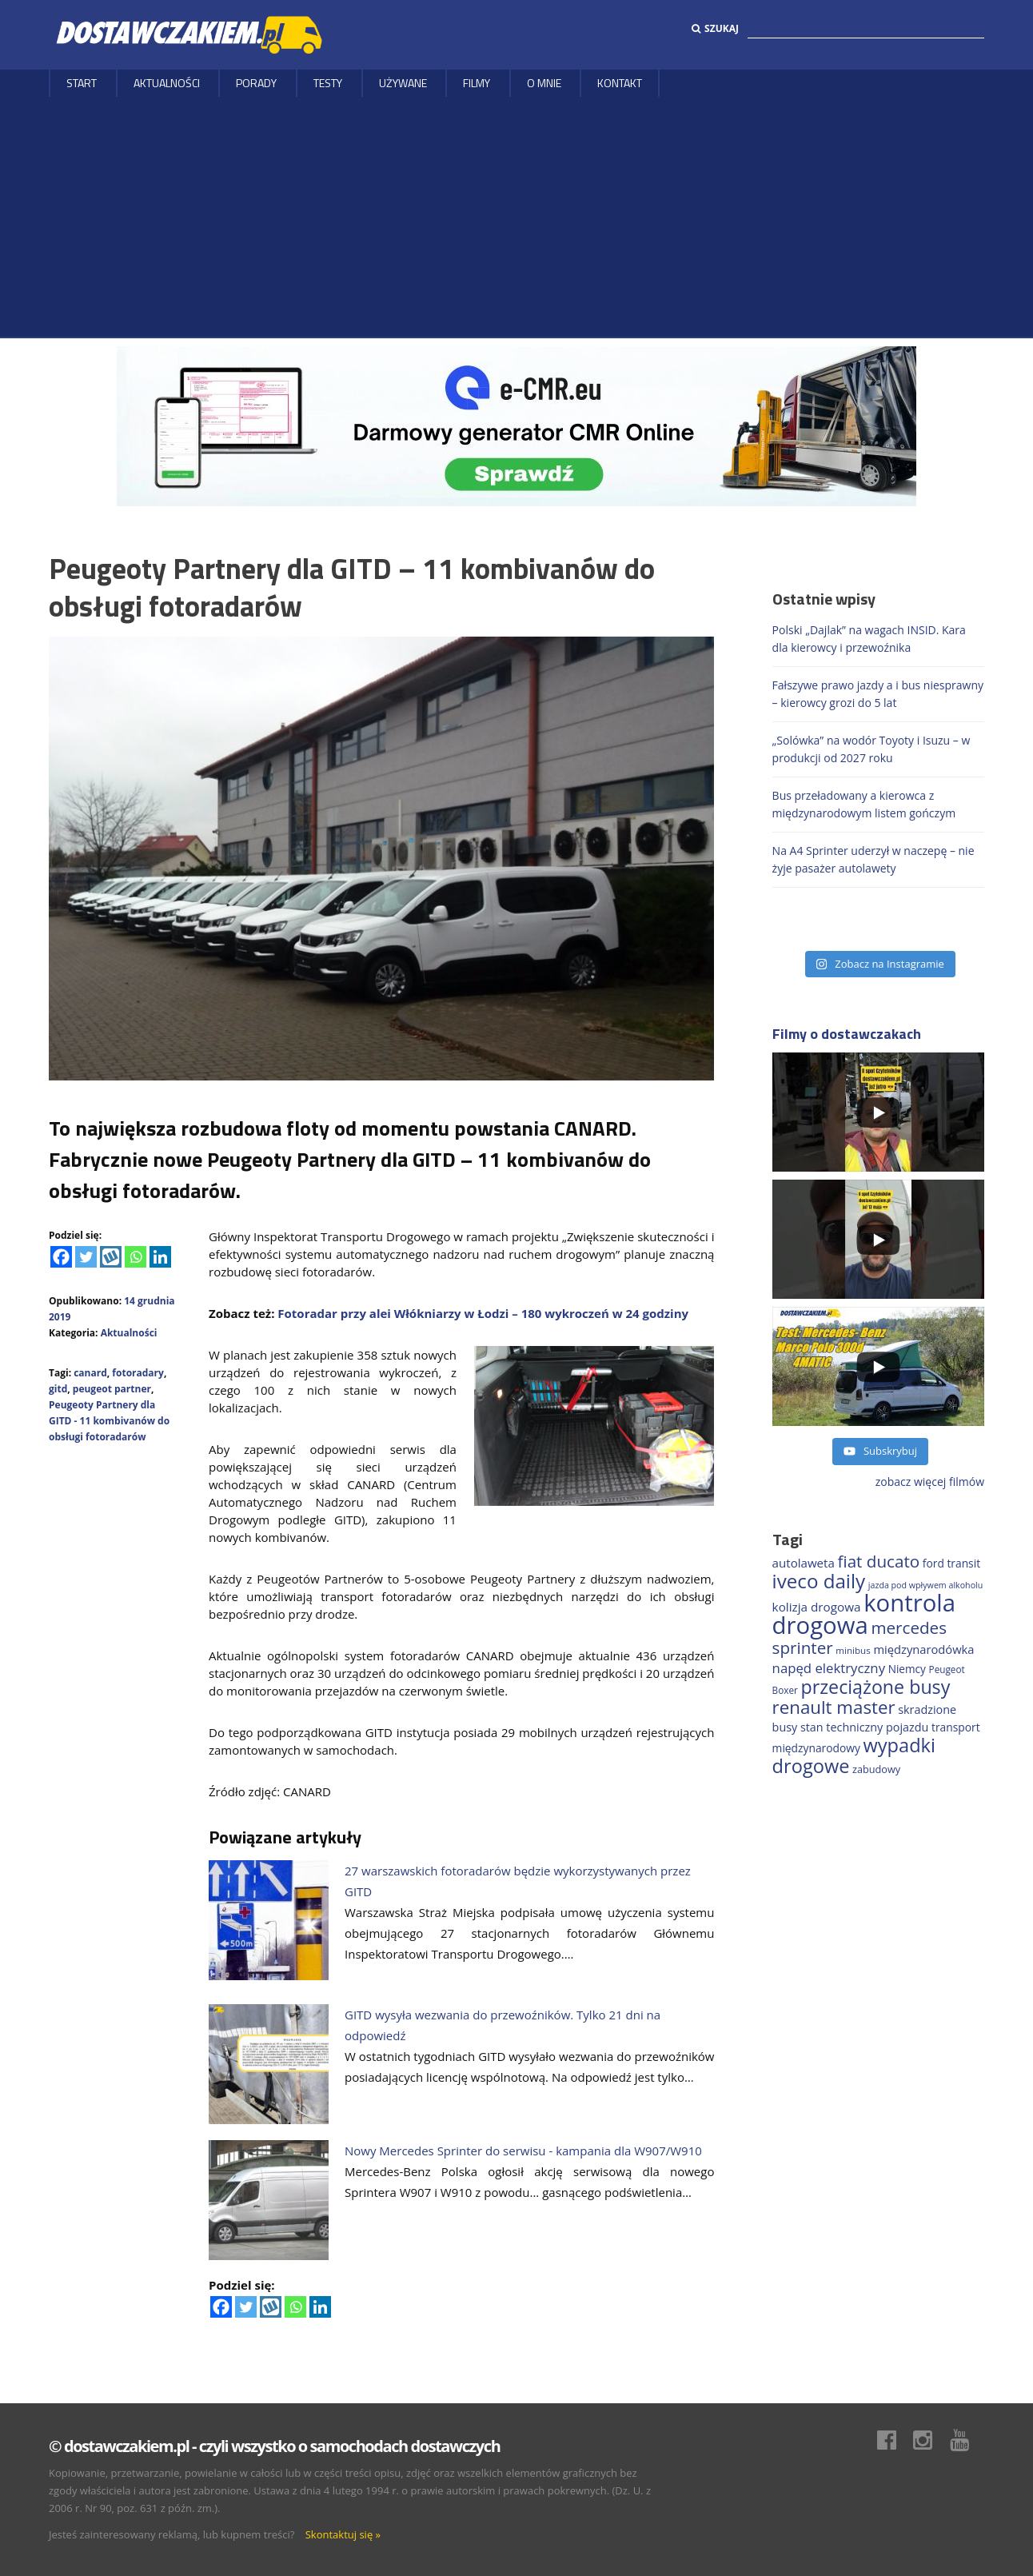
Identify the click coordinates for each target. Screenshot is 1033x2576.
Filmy (476, 82)
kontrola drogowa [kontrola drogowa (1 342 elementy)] (863, 1614)
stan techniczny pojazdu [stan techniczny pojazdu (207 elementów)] (864, 1727)
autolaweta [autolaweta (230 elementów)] (803, 1563)
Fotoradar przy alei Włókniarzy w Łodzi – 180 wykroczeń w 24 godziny (481, 1313)
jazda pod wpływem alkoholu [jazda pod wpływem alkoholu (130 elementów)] (925, 1585)
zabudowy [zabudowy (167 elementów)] (876, 1769)
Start (81, 82)
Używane (403, 82)
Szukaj (715, 28)
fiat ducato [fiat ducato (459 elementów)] (879, 1561)
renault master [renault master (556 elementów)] (833, 1707)
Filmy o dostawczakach (846, 1033)
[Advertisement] (516, 217)
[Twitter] (86, 1257)
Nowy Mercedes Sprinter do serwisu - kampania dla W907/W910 (523, 2151)
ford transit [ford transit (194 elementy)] (951, 1563)
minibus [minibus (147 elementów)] (853, 1650)
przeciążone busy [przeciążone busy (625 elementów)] (876, 1686)
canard (90, 1373)
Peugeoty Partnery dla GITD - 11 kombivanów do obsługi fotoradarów (109, 1421)
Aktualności (167, 82)
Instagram (930, 2440)
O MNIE (544, 82)
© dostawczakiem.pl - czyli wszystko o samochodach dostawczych (274, 2446)
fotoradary (138, 1373)
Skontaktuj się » (343, 2534)
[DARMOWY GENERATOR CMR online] (516, 425)
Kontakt (619, 82)
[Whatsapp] (135, 1257)
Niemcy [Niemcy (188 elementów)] (907, 1668)
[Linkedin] (160, 1257)
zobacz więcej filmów (929, 1481)
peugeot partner (112, 1389)
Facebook (894, 2440)
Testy (327, 82)
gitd (58, 1389)
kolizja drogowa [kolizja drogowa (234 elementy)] (816, 1607)
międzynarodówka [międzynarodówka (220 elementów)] (923, 1649)
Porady (256, 82)
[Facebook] (61, 1257)
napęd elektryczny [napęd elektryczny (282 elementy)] (828, 1668)
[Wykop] (111, 1257)
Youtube (967, 2440)
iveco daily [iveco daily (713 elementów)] (819, 1581)
